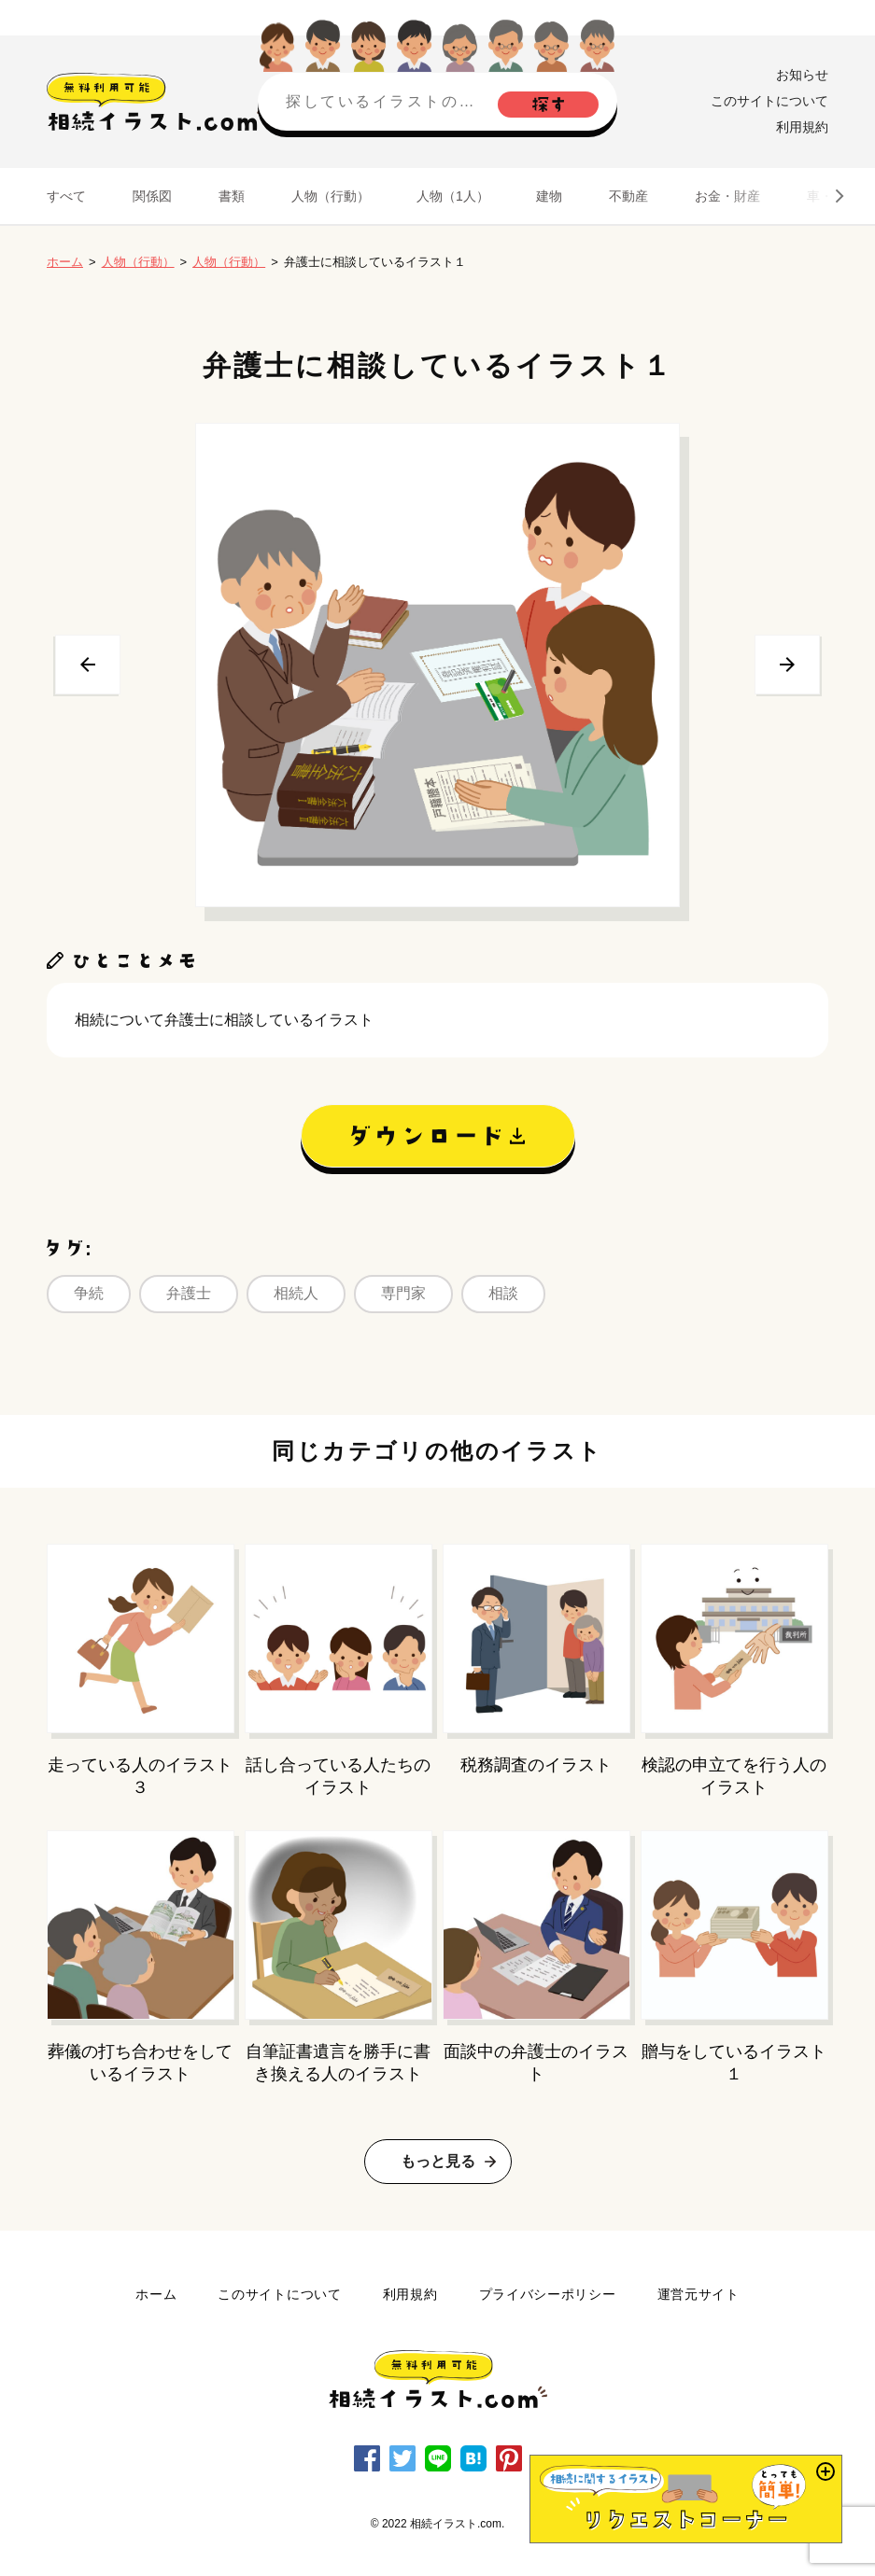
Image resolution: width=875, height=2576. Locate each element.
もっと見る (438, 2161)
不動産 (628, 196)
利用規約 (802, 126)
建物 (549, 196)
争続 (89, 1293)
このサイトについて (769, 100)
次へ (787, 664)
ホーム (65, 262)
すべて (66, 196)
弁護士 (188, 1293)
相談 (503, 1293)
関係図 (152, 196)
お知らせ (802, 74)
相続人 (296, 1293)
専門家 (403, 1293)
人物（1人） (452, 196)
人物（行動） (330, 196)
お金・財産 (727, 196)
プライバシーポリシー (547, 2294)
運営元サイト (698, 2294)
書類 (232, 196)
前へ (87, 664)
